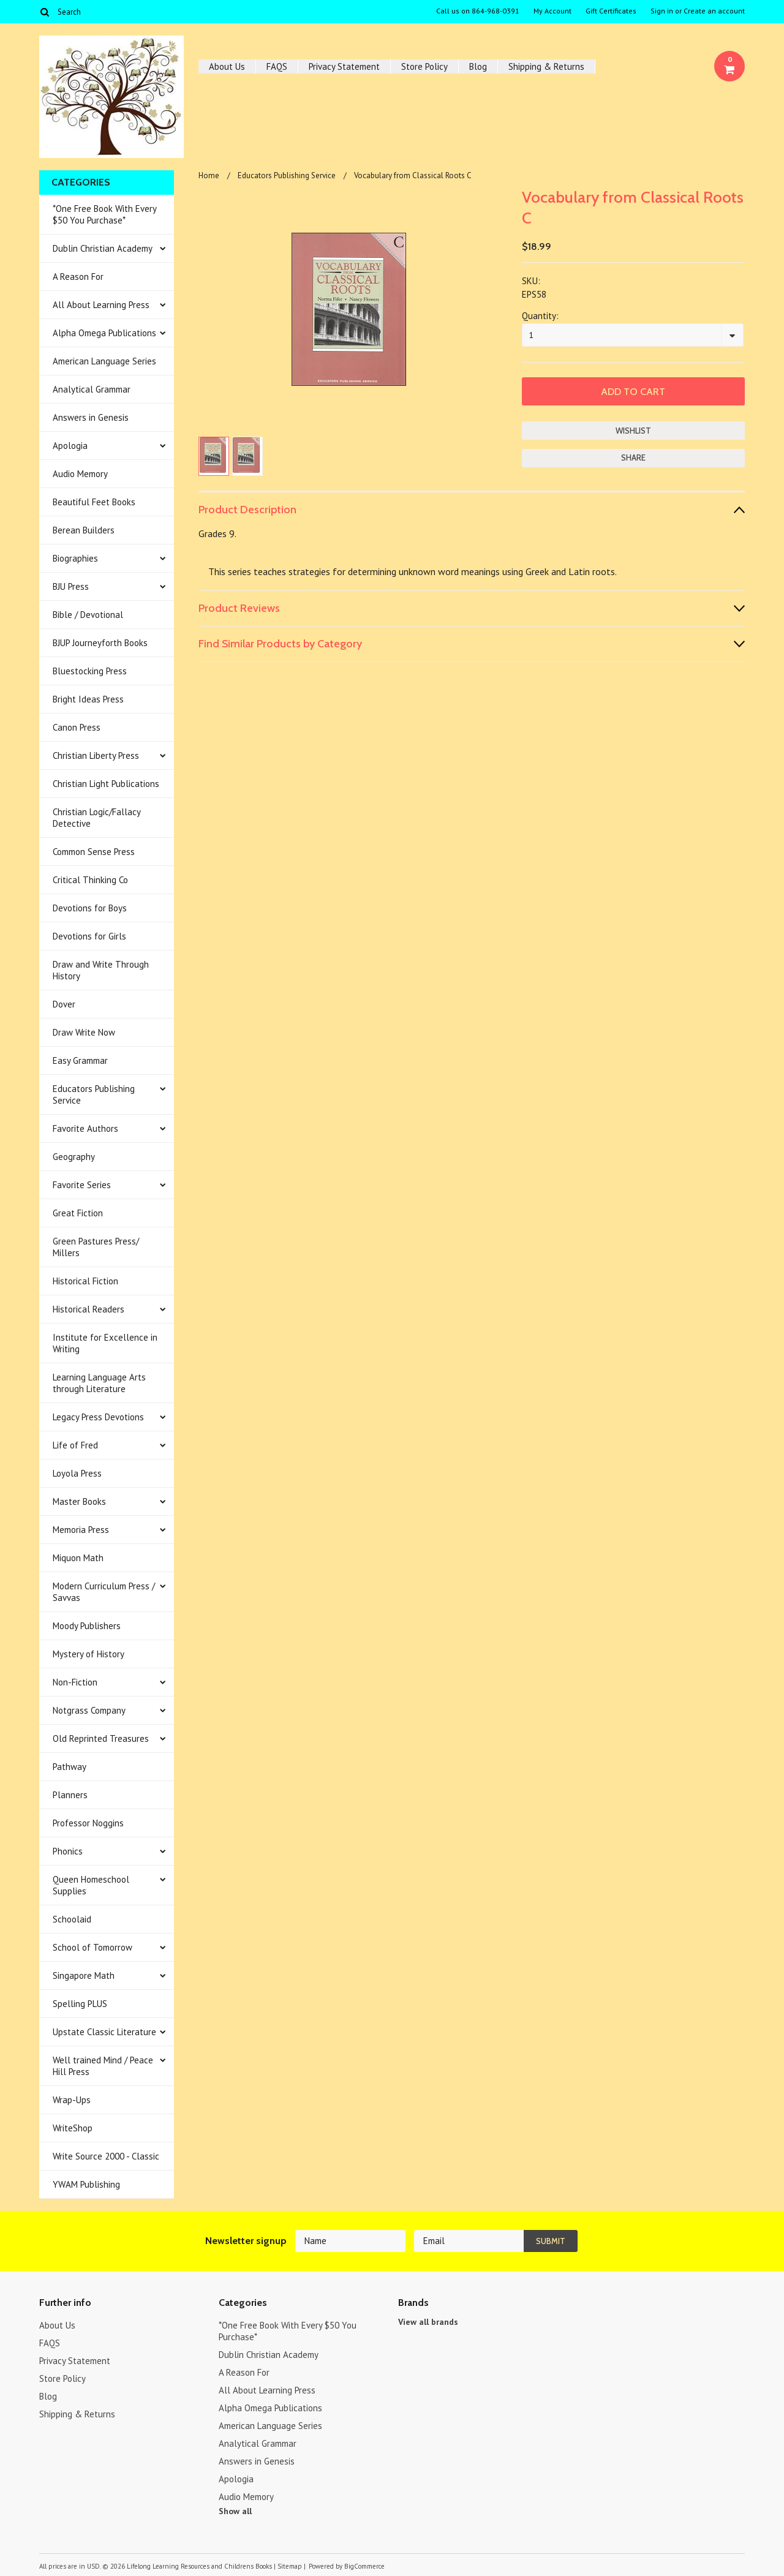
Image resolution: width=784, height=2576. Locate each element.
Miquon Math (78, 1558)
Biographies (75, 558)
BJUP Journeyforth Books (100, 643)
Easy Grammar (80, 1060)
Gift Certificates (611, 11)
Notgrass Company (89, 1710)
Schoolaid (72, 1919)
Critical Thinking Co (90, 880)
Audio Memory (80, 474)
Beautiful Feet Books (94, 502)
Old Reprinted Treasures (101, 1738)
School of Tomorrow (92, 1947)
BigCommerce (364, 2566)
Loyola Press (77, 1473)
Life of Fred (75, 1445)
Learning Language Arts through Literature (99, 1383)
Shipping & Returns (546, 66)
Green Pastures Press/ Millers (96, 1247)
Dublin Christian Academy (103, 248)
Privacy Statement (344, 66)
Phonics (68, 1851)
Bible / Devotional (88, 614)
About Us (227, 66)
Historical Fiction (85, 1281)
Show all (235, 2511)
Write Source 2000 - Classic (106, 2156)
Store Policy (424, 66)
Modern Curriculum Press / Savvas (104, 1591)
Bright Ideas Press (88, 699)
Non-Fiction (75, 1682)
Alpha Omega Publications (104, 333)
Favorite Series (82, 1185)
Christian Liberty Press (96, 755)
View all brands (428, 2321)
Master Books (79, 1501)
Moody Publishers (87, 1626)
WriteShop (72, 2128)
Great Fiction (78, 1213)
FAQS (276, 66)
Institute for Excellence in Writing (105, 1343)
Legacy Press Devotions (98, 1417)
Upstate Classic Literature (104, 2032)
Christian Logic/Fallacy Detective (97, 817)
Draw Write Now (84, 1032)
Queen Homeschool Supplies (91, 1885)
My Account (552, 11)
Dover (64, 1004)
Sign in (661, 11)
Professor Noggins (88, 1823)
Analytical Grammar (91, 389)
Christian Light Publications (106, 783)
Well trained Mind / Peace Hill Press (103, 2065)
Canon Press (76, 727)
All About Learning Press (101, 305)
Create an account (714, 11)
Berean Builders (84, 530)
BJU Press (71, 586)
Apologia (70, 445)
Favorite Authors (85, 1128)
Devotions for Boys (90, 908)
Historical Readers (88, 1309)
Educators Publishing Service (94, 1094)
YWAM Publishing (86, 2184)
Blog (478, 66)
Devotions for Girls (89, 936)
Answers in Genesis (91, 417)
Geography (74, 1156)
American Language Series (104, 361)
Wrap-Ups (72, 2100)
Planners (70, 1795)
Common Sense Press (94, 851)
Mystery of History (88, 1654)
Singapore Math (84, 1975)
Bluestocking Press (90, 671)
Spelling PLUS (80, 2003)
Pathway (69, 1766)
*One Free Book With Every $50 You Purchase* (105, 214)
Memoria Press (81, 1529)
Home (208, 175)
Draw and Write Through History (101, 970)
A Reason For (78, 276)
